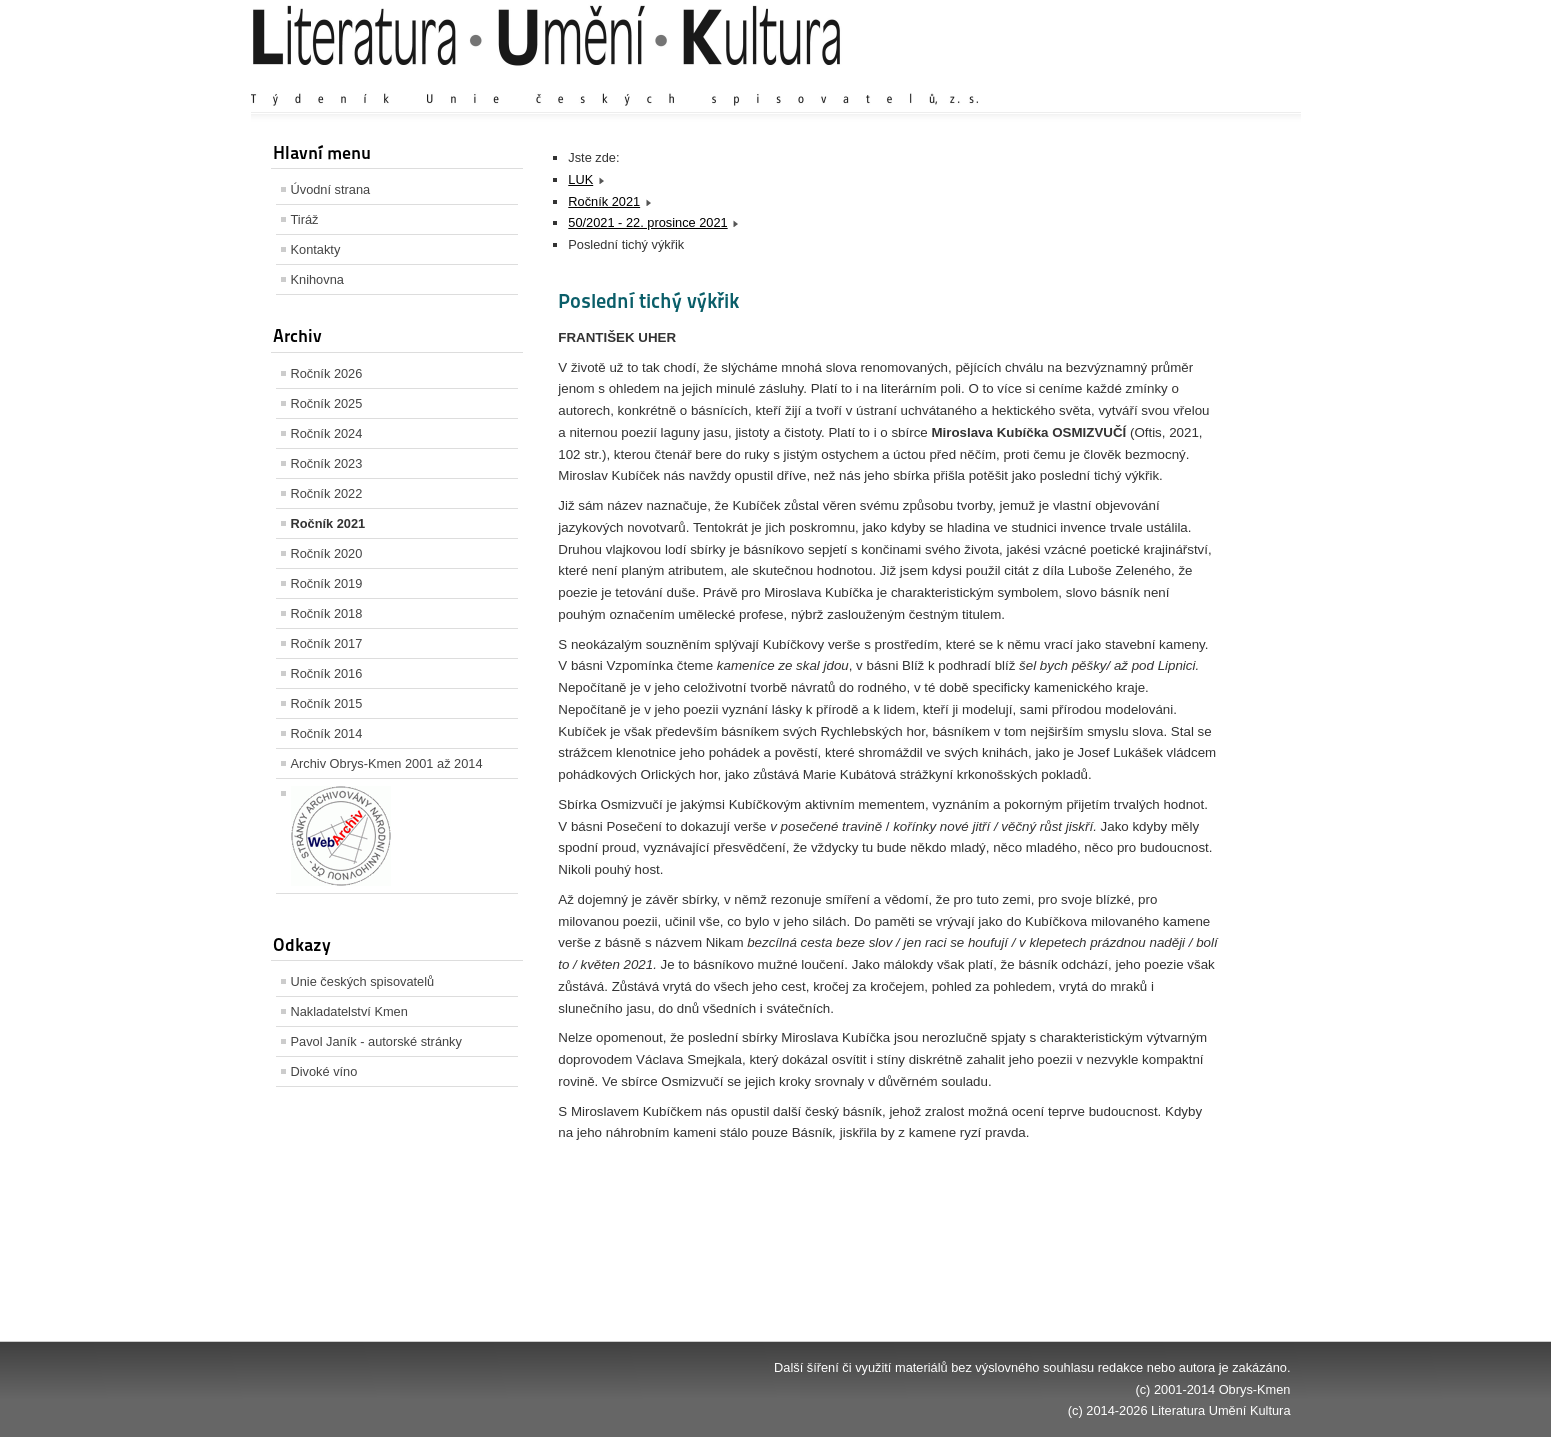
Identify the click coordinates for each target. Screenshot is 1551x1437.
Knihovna (317, 279)
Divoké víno (324, 1071)
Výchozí (1171, 79)
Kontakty (316, 249)
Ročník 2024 (327, 433)
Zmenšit (1231, 79)
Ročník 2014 (327, 733)
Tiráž (305, 219)
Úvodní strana (331, 189)
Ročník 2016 (327, 673)
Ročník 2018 (327, 613)
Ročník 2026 (327, 373)
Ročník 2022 (327, 493)
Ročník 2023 (327, 463)
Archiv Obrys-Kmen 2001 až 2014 (387, 763)
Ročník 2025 (327, 403)
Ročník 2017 (327, 643)
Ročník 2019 (327, 583)
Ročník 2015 (327, 703)
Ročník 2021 (328, 523)
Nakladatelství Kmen (349, 1011)
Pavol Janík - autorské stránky (376, 1041)
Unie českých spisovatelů (363, 981)
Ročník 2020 (327, 553)
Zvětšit (1116, 79)
